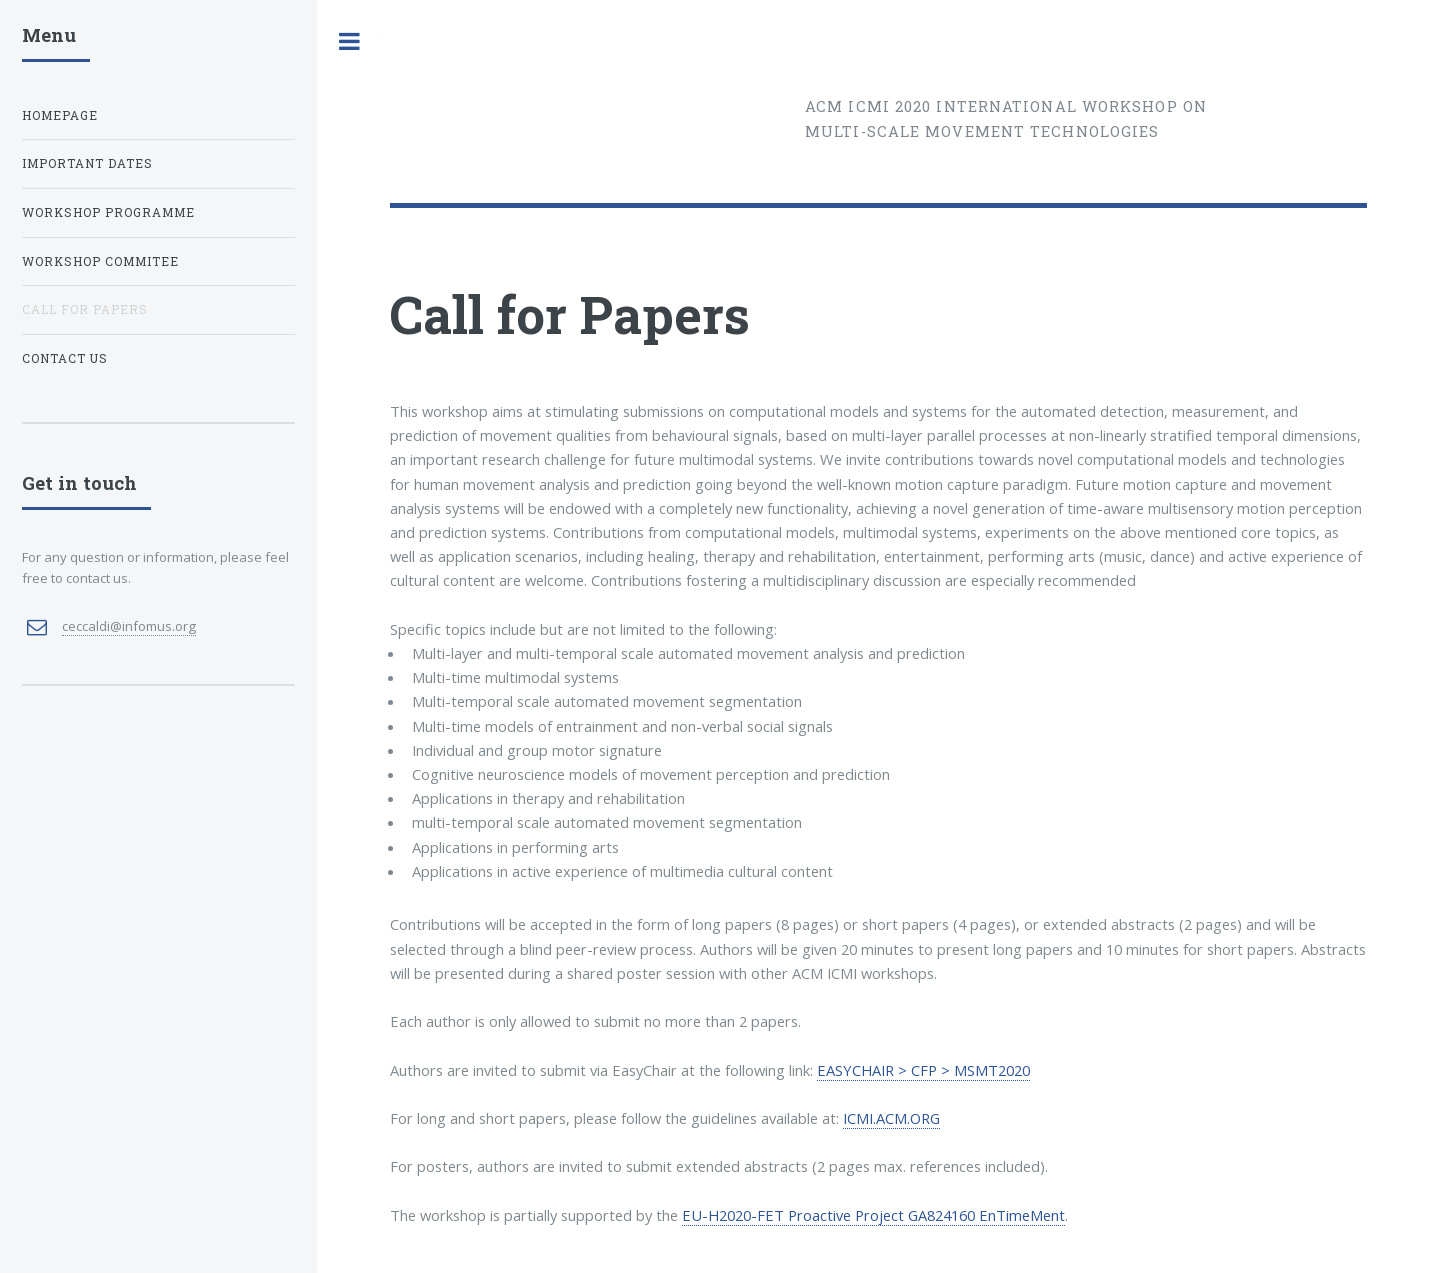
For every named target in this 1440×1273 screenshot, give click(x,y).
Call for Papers (85, 309)
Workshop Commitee (100, 261)
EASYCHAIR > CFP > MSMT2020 (923, 1070)
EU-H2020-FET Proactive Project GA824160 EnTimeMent (873, 1215)
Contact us (65, 358)
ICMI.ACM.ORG (891, 1118)
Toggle (350, 41)
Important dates (87, 163)
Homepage (60, 115)
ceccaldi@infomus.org (129, 626)
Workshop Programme (108, 212)
